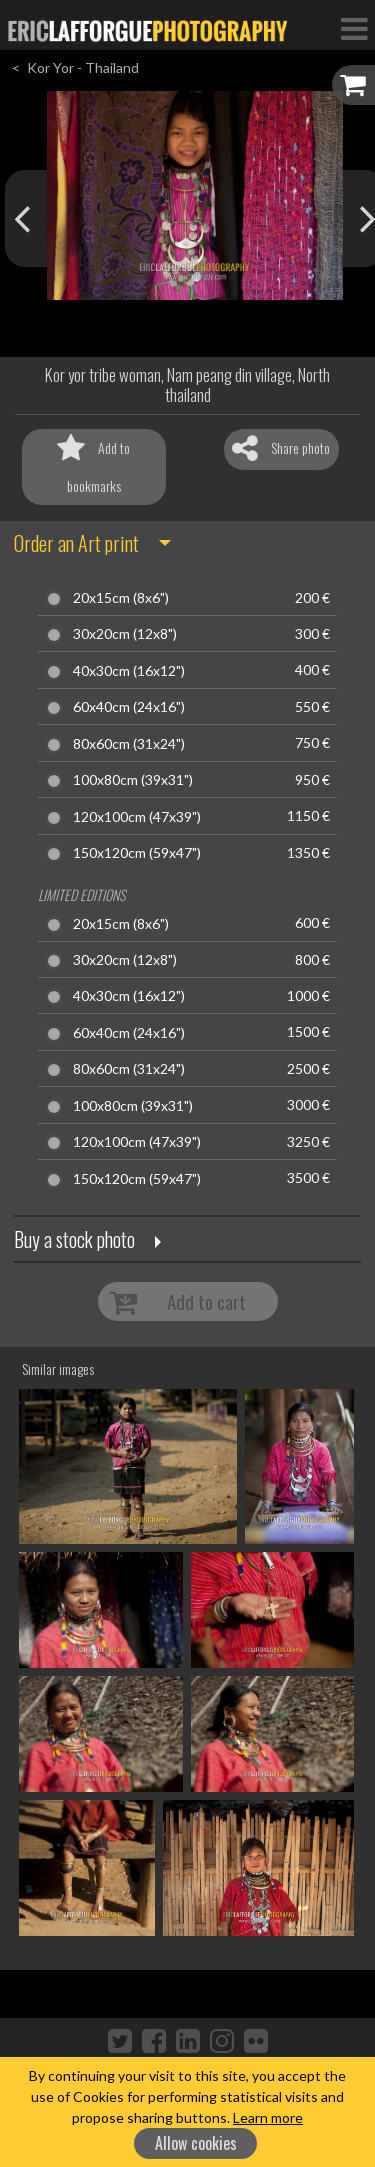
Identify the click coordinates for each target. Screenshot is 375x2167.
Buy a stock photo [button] (74, 1239)
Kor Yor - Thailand (83, 67)
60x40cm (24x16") (129, 707)
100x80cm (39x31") (133, 780)
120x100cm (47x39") (137, 817)
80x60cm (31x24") (129, 744)
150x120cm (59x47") (137, 853)
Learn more (268, 2117)
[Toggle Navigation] (354, 28)
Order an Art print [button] (76, 543)
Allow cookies (196, 2143)
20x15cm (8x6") (121, 598)
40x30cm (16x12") (129, 671)
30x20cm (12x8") (125, 634)
